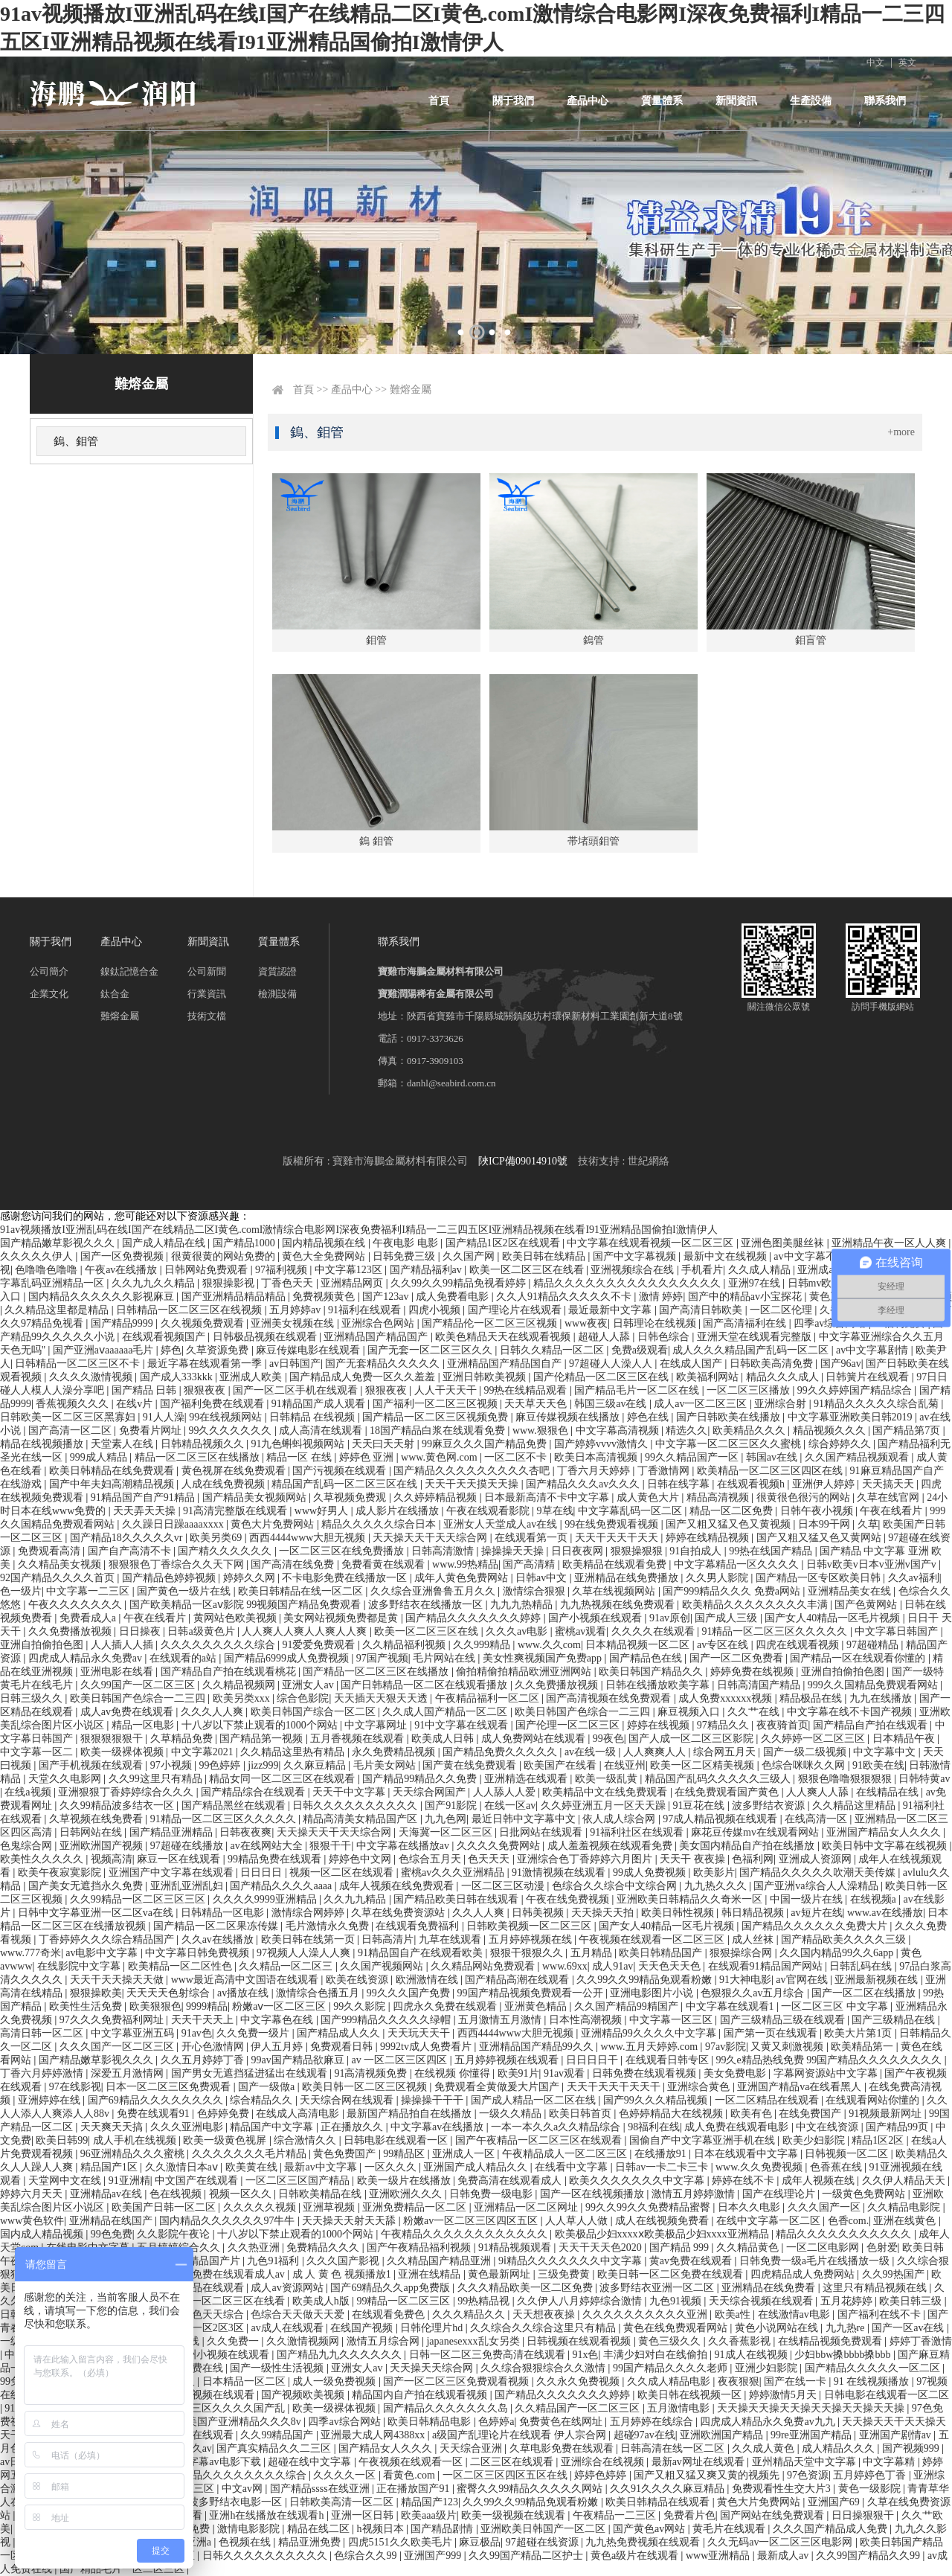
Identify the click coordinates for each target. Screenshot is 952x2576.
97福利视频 (282, 1269)
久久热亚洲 (255, 2247)
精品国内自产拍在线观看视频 (421, 2394)
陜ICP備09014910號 (522, 1161)
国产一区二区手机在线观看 (297, 1390)
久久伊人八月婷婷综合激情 (581, 2301)
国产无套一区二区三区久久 (431, 1350)
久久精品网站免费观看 (484, 1966)
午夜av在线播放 (122, 1269)
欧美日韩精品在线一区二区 (302, 1591)
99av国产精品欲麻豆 (299, 2060)
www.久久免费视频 (760, 2167)
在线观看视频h (752, 1484)
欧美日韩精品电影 (430, 2421)
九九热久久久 (717, 1885)
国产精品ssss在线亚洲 (321, 2488)
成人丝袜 (754, 1939)
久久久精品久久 (470, 2314)
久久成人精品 (761, 1269)
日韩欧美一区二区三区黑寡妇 (69, 1417)
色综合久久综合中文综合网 (616, 1885)
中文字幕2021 (204, 1752)
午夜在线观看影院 (489, 1510)
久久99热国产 (894, 2274)
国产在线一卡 (796, 2381)
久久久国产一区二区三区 (118, 2046)
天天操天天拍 (604, 1912)
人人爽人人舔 (819, 1792)
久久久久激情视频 (92, 1376)
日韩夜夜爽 (245, 1832)
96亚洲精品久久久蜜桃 (133, 2153)
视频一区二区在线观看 (342, 1872)
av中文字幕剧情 (873, 1350)
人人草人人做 (578, 2220)
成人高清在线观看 (322, 1430)
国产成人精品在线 (165, 1243)
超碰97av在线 (644, 2435)
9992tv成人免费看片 (427, 2046)
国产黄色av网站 (650, 2528)
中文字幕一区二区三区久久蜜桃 (729, 1443)
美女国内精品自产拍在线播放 (748, 1845)
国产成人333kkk (178, 1376)
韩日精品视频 (754, 1912)
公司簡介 (49, 971)
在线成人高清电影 (299, 2113)
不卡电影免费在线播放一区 (346, 1577)
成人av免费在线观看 (128, 1711)
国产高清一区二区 (71, 1430)
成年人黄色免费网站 (462, 1577)
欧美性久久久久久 (43, 1859)
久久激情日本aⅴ (183, 2167)
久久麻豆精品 (316, 1765)
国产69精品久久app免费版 (391, 2287)
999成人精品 (100, 1457)
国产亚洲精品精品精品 (235, 1296)
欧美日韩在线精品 (545, 1256)
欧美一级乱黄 (607, 1778)
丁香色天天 (288, 1283)
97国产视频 (382, 1658)
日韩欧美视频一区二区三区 (530, 1926)
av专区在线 (724, 1644)
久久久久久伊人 (38, 1256)
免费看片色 (689, 2515)
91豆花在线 (699, 1805)
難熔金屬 (410, 389)
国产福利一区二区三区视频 (437, 1403)
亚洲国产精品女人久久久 (885, 1832)
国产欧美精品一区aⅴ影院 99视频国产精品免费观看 (246, 1604)
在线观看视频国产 (165, 1336)
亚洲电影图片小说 (653, 1993)
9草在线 (555, 1510)
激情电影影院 (250, 2528)
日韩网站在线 (92, 1832)
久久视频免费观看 (204, 1323)
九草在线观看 (451, 1939)
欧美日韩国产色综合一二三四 (139, 1698)
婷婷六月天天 (32, 2193)
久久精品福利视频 (405, 1644)
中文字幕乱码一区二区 (631, 1510)
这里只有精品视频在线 (876, 2287)
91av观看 (566, 2073)
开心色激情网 (214, 2046)
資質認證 (277, 971)
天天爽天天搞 (113, 2127)
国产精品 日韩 (145, 1390)
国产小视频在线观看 (596, 1618)
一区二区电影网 (824, 2247)
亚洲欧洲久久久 (407, 2193)
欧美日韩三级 (912, 2301)
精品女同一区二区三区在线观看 (283, 1778)
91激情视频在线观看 (560, 1872)
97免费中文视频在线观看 (198, 2394)
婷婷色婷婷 (601, 2475)
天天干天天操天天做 (118, 1979)
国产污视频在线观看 (340, 1470)
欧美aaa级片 (429, 2515)
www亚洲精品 (719, 2555)
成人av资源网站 (288, 2287)
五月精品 (592, 1952)
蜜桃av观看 (580, 1631)
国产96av (840, 1363)
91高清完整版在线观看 (236, 1510)
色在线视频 (177, 2193)
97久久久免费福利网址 (113, 2019)
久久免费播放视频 (71, 1631)
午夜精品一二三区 (616, 2515)
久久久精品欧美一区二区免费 (526, 2287)
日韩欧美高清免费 (773, 1363)
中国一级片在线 (808, 1899)
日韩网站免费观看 (207, 1269)
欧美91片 (518, 2073)
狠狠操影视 (229, 1283)
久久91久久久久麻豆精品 (668, 2488)
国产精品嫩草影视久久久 (59, 1243)
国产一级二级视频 (806, 1752)
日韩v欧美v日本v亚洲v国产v (872, 1564)
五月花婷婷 (847, 2301)
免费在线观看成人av (240, 2274)
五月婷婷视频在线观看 (508, 2060)
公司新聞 (206, 971)
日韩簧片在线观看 (869, 1376)
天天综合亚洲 (472, 2448)
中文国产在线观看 (198, 2180)
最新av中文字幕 (321, 2167)
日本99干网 (825, 1524)
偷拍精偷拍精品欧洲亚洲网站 (525, 1671)
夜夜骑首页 (782, 1725)
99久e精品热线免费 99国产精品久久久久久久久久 (829, 2060)
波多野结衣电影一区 (236, 2502)
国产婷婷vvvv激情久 (602, 1443)
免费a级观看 (639, 1350)
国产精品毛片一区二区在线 (638, 1390)
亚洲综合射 (781, 1403)
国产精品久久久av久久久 (584, 1484)
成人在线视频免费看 (663, 2220)
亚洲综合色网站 (379, 1323)
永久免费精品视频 (395, 1752)
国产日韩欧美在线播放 (729, 1417)
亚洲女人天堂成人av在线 (501, 1524)
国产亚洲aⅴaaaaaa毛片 (104, 1350)
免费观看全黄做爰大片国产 (498, 2086)
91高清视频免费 (372, 2073)
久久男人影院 (718, 1577)
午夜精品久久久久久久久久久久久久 (465, 2234)
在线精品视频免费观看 (831, 2341)
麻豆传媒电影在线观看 (309, 1350)
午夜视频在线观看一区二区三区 (653, 1939)
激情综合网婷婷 (309, 1912)
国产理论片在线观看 (516, 1310)
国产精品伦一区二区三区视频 (491, 1323)
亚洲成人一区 (465, 2153)
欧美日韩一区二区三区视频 (366, 2086)
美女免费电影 (736, 2073)
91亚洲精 (129, 2180)
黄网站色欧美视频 (236, 1618)
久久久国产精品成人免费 (831, 2528)
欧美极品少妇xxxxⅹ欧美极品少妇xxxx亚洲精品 (663, 2234)
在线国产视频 (363, 2327)
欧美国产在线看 (561, 1765)
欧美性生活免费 (87, 2006)
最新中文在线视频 (727, 1256)
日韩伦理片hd (433, 2327)
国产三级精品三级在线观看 (784, 2019)
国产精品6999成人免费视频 (288, 1658)
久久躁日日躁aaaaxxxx (174, 1524)
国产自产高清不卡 (131, 1551)
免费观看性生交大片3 (783, 2488)
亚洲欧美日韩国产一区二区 (544, 2528)
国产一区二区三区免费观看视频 (457, 2381)
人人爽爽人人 (656, 1752)
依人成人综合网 (620, 1818)
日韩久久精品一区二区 (553, 1350)
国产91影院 (452, 1805)
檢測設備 (277, 993)
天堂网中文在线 (66, 2180)
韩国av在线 (773, 1457)
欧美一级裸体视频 (123, 1752)
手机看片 (702, 1269)
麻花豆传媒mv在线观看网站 (756, 1832)
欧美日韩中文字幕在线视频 (886, 1845)
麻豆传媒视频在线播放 (569, 1417)
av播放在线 (244, 1993)
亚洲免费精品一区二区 (415, 2207)
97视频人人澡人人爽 (305, 1952)
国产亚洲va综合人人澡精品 (817, 1885)
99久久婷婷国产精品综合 (856, 1390)
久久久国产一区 (825, 2207)
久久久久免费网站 (500, 1845)
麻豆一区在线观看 (180, 1859)
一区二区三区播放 (750, 1390)
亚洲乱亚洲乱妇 (188, 1885)
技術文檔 (206, 1016)
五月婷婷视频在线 (532, 1939)
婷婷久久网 (250, 1577)
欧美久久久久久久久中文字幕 (638, 2180)
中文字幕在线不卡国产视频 (851, 1711)
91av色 (196, 2033)
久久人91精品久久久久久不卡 (565, 1296)
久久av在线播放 (219, 1939)
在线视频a (874, 1899)
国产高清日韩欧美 (702, 1310)
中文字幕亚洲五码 (134, 2033)
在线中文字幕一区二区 (769, 2220)
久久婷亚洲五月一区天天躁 (605, 1805)
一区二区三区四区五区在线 (506, 2475)
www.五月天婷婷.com (651, 2046)
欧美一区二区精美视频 (703, 1765)
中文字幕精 (890, 2461)
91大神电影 (745, 1979)
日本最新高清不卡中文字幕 (548, 1497)
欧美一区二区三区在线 (427, 1631)
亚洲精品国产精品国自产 (506, 1363)
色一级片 (21, 1591)
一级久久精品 (511, 2113)
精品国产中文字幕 (273, 2127)
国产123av (386, 1296)
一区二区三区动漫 (504, 1885)
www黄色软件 (32, 2220)
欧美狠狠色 (155, 2006)
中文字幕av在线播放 (438, 2127)
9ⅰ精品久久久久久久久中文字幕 (571, 2260)
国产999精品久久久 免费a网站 (733, 1591)
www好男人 (323, 1510)
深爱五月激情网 (129, 2073)
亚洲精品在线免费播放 (627, 1577)
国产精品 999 (680, 2247)
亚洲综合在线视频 (604, 2461)
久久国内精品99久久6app (837, 1952)
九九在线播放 (882, 1698)
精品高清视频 (719, 1497)
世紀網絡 (648, 1161)
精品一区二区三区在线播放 (199, 1457)
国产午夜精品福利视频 (420, 2247)
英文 (907, 62)
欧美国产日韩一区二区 (165, 2207)
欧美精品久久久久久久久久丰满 (756, 1604)
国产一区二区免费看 (737, 1658)
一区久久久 (391, 2167)
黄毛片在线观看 (730, 2528)
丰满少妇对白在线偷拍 (656, 2354)
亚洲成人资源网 (817, 1859)
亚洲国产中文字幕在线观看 (173, 1872)
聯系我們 (885, 100)
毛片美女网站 (386, 1765)
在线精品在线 (889, 1792)
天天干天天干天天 (618, 1537)
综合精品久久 (262, 2100)
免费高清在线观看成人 (511, 2180)
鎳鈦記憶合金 (129, 971)
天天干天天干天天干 (615, 2086)
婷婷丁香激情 (921, 2341)
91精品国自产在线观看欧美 (422, 1952)
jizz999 (263, 1765)
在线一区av (510, 1805)
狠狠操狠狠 (638, 1551)
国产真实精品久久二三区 (275, 2448)
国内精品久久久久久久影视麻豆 (102, 1296)
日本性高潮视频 (587, 2019)
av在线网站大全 (267, 1845)
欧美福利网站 (709, 1376)
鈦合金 (114, 993)
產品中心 (587, 100)
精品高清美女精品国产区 (361, 1818)
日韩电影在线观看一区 (397, 2140)
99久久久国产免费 (410, 1993)
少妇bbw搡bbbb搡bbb (843, 2354)
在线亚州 (625, 1765)
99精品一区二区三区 (404, 2301)
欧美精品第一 (863, 2046)
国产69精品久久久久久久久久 (157, 2100)
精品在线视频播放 (43, 1443)
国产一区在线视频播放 (593, 2193)
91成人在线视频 (753, 2354)
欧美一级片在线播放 (405, 2180)
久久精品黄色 (749, 2247)
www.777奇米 (30, 1952)
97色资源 (808, 2475)
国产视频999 (912, 2448)
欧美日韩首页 (581, 2113)
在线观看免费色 (390, 2314)
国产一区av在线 (909, 2327)
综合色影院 (303, 1698)
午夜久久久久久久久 (76, 1604)
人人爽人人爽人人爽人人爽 (306, 1631)
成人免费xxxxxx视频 (726, 1698)
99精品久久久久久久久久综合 (240, 2475)
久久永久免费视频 (579, 2381)
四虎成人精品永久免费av (86, 1658)
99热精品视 (484, 2301)
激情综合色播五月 (319, 1993)
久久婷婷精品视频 (436, 1497)
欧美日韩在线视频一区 (690, 2394)
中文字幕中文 (886, 1752)
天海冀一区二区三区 (447, 1832)
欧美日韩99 (62, 2140)
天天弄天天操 (145, 1510)
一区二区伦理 (782, 1310)
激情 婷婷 (661, 1296)
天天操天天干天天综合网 (431, 1537)
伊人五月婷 (278, 2046)
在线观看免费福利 (419, 1926)
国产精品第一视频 (262, 1738)
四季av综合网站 (345, 2421)
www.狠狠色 (541, 1430)
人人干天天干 (447, 1390)
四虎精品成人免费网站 (804, 2274)
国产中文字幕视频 (636, 1256)
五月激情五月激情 (501, 2019)
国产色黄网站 (867, 1604)
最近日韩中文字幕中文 (525, 1818)
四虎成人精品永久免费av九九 (768, 2421)
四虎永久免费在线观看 (446, 2006)
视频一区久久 (241, 2193)
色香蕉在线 (837, 2167)
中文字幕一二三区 (89, 1591)
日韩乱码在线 (862, 1966)
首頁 (438, 100)
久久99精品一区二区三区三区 (139, 1899)
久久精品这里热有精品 (293, 1752)
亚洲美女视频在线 (294, 1323)
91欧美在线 (878, 1765)
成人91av (612, 1966)
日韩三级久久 (32, 1698)
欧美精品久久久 (750, 1430)
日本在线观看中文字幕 (747, 2153)
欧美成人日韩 (444, 1738)
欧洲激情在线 (428, 1979)
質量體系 (662, 100)
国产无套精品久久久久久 (384, 1363)
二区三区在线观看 (513, 2461)
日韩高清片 (387, 1939)
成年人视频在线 (820, 2180)
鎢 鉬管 (376, 841)
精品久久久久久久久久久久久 (845, 2234)
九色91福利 (274, 2260)
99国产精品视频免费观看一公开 (531, 1993)
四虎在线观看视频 (799, 1644)
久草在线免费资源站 (399, 1912)
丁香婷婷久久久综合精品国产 (108, 1939)
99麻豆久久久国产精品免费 (486, 1443)
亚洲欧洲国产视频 (103, 1845)
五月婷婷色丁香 (871, 2475)
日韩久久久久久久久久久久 (356, 1805)
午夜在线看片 (892, 1510)
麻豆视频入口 (690, 1711)
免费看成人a (89, 1618)
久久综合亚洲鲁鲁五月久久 (434, 1591)
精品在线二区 (320, 2528)
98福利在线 (654, 2127)
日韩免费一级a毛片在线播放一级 (815, 2260)
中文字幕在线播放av (404, 1845)
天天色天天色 (671, 1966)
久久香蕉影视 (741, 2341)
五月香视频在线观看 (358, 1738)
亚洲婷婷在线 (50, 2100)
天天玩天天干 (420, 2033)
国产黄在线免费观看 (470, 1765)
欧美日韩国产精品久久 (652, 1671)
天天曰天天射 (384, 1443)
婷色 (171, 1350)
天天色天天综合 (209, 2314)
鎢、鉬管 (76, 441)
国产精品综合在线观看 (254, 1792)
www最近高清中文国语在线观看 (246, 1979)
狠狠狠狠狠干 (113, 1738)
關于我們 (513, 100)
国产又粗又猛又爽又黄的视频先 (708, 2475)
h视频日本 (382, 2528)
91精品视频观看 (516, 2247)
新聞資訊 (736, 100)
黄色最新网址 (500, 2274)
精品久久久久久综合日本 (380, 1524)
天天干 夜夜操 (693, 1859)
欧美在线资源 (358, 1979)
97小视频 (172, 1765)
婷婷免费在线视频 (753, 1671)
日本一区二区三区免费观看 (170, 2086)
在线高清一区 (817, 1818)
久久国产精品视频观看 (858, 1457)
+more (901, 432)
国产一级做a (268, 2086)
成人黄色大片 (649, 1497)
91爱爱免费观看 (320, 1644)
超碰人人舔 (605, 1336)
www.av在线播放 (885, 1912)
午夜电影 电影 (406, 1243)
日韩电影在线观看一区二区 (886, 2394)
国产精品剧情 (443, 2528)
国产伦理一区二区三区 (569, 1725)
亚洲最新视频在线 (877, 1979)
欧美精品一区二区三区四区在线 (771, 1470)
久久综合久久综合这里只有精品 (544, 2327)
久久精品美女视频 (61, 1564)
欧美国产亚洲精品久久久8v (240, 2421)
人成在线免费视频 (224, 1484)
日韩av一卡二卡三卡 (663, 2167)
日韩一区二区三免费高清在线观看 (488, 2354)
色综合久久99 (366, 2555)
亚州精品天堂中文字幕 (805, 2461)
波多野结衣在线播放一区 (427, 1604)
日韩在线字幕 (680, 1484)
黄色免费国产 (346, 2153)
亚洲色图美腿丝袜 (784, 1243)
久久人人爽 (479, 1912)
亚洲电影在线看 (118, 1671)
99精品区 (405, 2153)
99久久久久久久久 (231, 1430)
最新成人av (784, 2555)
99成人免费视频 (651, 1872)
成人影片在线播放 (399, 1510)
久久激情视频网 (304, 2341)
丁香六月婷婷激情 (43, 2073)
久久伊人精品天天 (905, 2180)
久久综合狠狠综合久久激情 (544, 2368)
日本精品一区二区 (245, 2381)
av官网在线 (803, 1979)
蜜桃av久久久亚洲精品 (454, 1872)
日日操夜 (141, 1631)
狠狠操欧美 (96, 1993)
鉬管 (376, 640)
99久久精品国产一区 (693, 1457)
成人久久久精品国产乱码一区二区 (752, 1350)
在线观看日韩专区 (668, 2060)
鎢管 (593, 640)
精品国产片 (215, 2260)
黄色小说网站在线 (778, 2327)
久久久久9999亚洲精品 (266, 1899)
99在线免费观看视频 (613, 1524)
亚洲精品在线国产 (112, 2220)
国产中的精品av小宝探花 (746, 1296)
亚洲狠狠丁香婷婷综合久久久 (127, 1792)
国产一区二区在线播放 (865, 1993)
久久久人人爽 (213, 1711)
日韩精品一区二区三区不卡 (79, 1363)
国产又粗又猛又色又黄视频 (730, 1524)
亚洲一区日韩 (363, 2515)
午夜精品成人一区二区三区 (566, 2153)
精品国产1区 (110, 2167)
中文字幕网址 (377, 1725)
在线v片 (135, 1403)
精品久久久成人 (784, 1376)
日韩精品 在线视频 (313, 1417)
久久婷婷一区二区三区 (814, 1738)
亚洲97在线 (755, 1283)
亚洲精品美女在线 (851, 1591)
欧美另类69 (217, 1537)
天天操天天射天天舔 (350, 2220)
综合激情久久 (306, 2140)
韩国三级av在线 (611, 1403)
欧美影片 (714, 1872)
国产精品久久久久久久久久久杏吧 (473, 1470)
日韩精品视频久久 (204, 1443)
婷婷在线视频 (659, 1725)
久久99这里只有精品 (157, 1778)
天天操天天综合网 (433, 2368)
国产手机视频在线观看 (92, 1765)
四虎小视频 (435, 1310)
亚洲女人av (309, 1685)
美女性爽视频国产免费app (544, 1658)
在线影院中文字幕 (80, 1966)
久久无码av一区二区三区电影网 (781, 2542)
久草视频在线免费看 (97, 1818)
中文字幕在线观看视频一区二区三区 (651, 1243)
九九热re (846, 2327)
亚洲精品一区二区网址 (527, 2207)
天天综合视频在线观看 (762, 2301)
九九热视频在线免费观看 (619, 1604)
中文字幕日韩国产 (898, 1631)
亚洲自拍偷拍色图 (43, 1644)
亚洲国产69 (835, 2502)
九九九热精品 (523, 1604)
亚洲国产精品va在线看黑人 (800, 2086)
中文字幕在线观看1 (731, 2006)
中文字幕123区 (350, 1269)
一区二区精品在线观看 (768, 2100)
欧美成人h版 (322, 2301)
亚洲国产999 (434, 2555)
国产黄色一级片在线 (185, 1591)
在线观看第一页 (532, 1537)
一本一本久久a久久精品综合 (557, 2127)
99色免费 (111, 2234)
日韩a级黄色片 (202, 1631)
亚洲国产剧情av (896, 2435)
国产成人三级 (727, 1618)
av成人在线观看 (288, 2327)
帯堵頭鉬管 (593, 841)
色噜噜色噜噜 (47, 1269)
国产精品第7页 (907, 1430)
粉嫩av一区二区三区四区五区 (472, 2220)
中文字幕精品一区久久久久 (738, 1564)
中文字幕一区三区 (672, 2019)
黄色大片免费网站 (274, 1524)
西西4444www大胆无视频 (308, 1537)
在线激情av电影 (795, 2314)
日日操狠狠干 (864, 2515)
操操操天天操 (514, 1551)
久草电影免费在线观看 (563, 2448)
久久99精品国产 (278, 2435)
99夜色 (608, 1738)
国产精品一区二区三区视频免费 (436, 1417)
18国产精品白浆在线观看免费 (439, 1430)
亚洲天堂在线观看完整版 (755, 1336)
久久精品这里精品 (855, 1805)
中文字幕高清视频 (619, 1430)
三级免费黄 (565, 2274)
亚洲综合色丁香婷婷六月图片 (586, 1859)
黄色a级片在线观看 (636, 2555)
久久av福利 (913, 1577)
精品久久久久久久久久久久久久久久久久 (628, 1283)
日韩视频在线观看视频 (580, 2341)
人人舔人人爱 (505, 1792)
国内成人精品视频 (43, 2234)
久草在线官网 (889, 1497)
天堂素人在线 (123, 1443)
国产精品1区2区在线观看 (504, 1243)
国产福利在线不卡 (880, 2314)
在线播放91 (661, 2153)
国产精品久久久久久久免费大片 (816, 1926)
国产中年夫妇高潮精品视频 (113, 1484)
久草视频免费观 (351, 1497)
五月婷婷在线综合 (653, 2421)
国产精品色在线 (647, 1658)
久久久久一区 (346, 2475)
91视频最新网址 (886, 2113)
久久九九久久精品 (155, 1283)
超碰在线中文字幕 (311, 2461)
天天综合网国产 (431, 1792)
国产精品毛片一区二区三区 (123, 2569)
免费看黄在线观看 (384, 1564)
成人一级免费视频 (335, 2381)
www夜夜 (586, 1323)
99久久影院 (360, 2006)
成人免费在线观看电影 (737, 2127)
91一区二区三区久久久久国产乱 (213, 2408)
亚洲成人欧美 (252, 1376)
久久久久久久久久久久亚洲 (646, 2314)
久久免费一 (234, 2341)
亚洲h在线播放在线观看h (268, 2515)
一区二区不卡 (517, 1457)
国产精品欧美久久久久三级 (845, 1939)
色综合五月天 (431, 1859)
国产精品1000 (245, 1243)
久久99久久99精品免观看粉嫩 (645, 1979)
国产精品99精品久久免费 (421, 1778)
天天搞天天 (889, 1484)
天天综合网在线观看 (348, 2100)
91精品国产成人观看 (319, 1403)
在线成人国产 (692, 1363)
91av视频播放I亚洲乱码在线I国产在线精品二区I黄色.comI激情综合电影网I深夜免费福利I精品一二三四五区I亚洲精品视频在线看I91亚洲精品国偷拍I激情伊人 (359, 1229)
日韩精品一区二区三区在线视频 (190, 1310)
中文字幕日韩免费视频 (198, 1952)
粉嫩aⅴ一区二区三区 (280, 2006)
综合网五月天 (726, 1752)
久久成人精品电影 (670, 2381)
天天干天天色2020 (602, 2247)
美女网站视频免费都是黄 (342, 1618)
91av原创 (669, 1618)
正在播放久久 (353, 2127)
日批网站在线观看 (542, 1832)
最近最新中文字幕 (611, 1310)
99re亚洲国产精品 (812, 2435)
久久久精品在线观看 (198, 2287)
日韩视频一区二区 (848, 2153)
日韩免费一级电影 (492, 2193)
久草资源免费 (218, 1350)
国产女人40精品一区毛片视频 (834, 1618)
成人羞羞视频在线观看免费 (611, 1845)
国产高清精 (530, 1564)
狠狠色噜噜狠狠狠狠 (846, 1778)
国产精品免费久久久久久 (501, 1752)
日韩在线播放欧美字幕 (659, 1685)
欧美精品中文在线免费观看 (606, 1792)
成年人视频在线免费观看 (398, 1885)
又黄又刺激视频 (788, 2046)
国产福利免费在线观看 (213, 1403)
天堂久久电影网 (66, 1778)
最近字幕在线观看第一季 (206, 1363)
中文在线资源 (828, 2127)
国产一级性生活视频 (278, 2368)
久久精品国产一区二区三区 (579, 2408)
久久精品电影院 (905, 2207)
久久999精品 (483, 1644)
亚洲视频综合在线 (634, 1269)
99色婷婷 (221, 1765)
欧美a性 (734, 2314)
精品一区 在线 (300, 1457)
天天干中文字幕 (350, 1792)
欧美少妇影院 (815, 2140)
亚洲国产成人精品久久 (476, 2167)
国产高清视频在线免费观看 (610, 1698)
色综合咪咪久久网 (805, 1765)
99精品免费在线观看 (276, 1859)
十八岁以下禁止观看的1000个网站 (261, 1725)
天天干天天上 (204, 2019)
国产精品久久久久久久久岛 (447, 2408)
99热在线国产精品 (772, 1551)
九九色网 (445, 1818)
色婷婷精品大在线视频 (672, 2113)
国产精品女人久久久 (386, 2448)
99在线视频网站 (227, 1417)
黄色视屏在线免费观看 (235, 1470)
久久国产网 (470, 1256)
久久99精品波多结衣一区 (118, 1805)
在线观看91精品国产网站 (767, 1966)
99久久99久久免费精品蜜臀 (649, 2207)
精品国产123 (429, 2502)
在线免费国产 (811, 2113)
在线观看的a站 (184, 1658)
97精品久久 (724, 1725)
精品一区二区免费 (732, 1510)
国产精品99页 (898, 2127)
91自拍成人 (696, 1551)
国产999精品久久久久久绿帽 (387, 2019)
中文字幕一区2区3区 (198, 2327)
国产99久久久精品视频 (656, 2100)
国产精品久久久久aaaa (282, 1885)
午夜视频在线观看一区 (412, 2461)
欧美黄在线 (252, 2167)
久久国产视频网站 (383, 1966)
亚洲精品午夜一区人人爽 (890, 1243)
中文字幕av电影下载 (215, 2461)
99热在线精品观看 (526, 1390)
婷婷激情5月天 (784, 2394)
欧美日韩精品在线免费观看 (113, 1470)
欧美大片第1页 (859, 2033)
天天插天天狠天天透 (382, 1698)
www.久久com (549, 1644)
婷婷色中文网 (361, 1859)
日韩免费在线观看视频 (645, 2073)
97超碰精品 (873, 1644)
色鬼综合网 (27, 1845)
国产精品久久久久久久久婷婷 (474, 1618)
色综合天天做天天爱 (299, 2314)
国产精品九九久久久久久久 (341, 2354)
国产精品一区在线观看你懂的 (859, 1658)
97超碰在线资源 (544, 2542)
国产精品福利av (427, 1269)
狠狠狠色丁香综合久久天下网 (178, 1564)
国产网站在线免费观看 (773, 2515)
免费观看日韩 (343, 2046)
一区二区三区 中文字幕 (835, 2006)
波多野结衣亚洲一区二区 (658, 2287)
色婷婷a (496, 2421)
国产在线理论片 (780, 2193)
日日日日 (262, 1872)
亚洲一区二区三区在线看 (229, 2301)
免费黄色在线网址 (562, 2421)
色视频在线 (246, 2542)
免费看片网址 (151, 1430)
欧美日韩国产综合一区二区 (315, 1711)
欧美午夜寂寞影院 (61, 1872)
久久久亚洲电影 (188, 2127)
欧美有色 (752, 2113)
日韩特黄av (924, 1778)
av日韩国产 (295, 1363)
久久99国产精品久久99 (869, 2555)
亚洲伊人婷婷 (825, 1484)
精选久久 (686, 1430)
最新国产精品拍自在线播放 (411, 2113)
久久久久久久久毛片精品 (250, 2153)
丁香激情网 (664, 1470)
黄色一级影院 (871, 2488)
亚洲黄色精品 (537, 2006)
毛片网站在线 (445, 1658)
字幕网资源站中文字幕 (827, 2073)
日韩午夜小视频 (818, 1510)
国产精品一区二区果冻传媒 (217, 1926)
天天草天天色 (537, 1403)
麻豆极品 (480, 2542)
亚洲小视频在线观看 (224, 2354)
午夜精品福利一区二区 (488, 1698)
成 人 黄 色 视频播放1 (343, 2274)
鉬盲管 (810, 640)
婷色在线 (649, 1417)
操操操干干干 (433, 2100)
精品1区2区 (879, 2140)
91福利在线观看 (366, 1310)
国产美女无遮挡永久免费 (87, 1885)
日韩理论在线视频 (656, 1323)
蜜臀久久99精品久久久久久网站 (531, 2488)
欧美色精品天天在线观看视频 (504, 1336)
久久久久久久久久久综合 (219, 1644)
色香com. (848, 2220)
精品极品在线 (812, 1698)
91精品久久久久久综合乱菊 (878, 1403)
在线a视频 (29, 1792)
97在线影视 (75, 2086)
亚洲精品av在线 (107, 2193)
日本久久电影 (750, 2207)
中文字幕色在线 (278, 2019)
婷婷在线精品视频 (709, 1537)
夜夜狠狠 (738, 2381)
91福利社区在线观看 (638, 1832)
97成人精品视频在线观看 (721, 1818)
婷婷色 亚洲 (367, 1457)
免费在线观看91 (155, 2113)
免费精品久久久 (324, 2247)
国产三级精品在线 (895, 2019)
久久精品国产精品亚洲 (440, 2260)
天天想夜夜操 (545, 2314)
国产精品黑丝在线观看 (235, 1805)
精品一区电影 (144, 1725)
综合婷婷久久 (841, 1443)
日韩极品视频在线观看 (266, 1336)
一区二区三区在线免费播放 (343, 1551)
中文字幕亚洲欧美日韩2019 (852, 1417)
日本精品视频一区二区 (638, 1644)
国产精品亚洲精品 (172, 1832)
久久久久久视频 (261, 2207)
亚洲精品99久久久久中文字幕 (650, 2033)
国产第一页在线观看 (772, 2033)
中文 (875, 62)
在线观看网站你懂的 (874, 2100)
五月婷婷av (296, 1310)
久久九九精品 (356, 1899)
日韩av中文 (542, 1577)
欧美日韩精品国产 (662, 1952)
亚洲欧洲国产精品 (723, 2435)
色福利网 (753, 1859)
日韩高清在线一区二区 (673, 2448)
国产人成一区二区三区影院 (692, 1738)
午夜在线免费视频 (569, 1899)
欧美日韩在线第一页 (309, 1939)
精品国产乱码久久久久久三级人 (719, 1778)
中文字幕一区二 (38, 1752)
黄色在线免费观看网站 (676, 2327)
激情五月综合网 (384, 2341)
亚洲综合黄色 (700, 2086)
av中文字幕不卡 (811, 1256)
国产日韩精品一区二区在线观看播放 (425, 1685)
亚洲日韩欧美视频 (486, 1376)
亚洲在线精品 (430, 2274)
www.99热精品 (465, 1564)
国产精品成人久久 (340, 2033)
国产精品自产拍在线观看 (871, 1725)
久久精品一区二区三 (287, 1966)
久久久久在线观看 (654, 1631)
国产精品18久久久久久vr (127, 1537)
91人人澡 (163, 1417)
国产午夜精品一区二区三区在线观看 (540, 2140)
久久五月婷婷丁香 (204, 2060)
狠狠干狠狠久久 (528, 1952)
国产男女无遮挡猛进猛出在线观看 (250, 2073)
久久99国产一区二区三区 (139, 1685)
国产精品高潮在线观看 (518, 1979)
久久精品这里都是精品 (58, 1310)
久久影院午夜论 (175, 2234)
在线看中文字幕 (573, 2167)
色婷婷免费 (224, 2113)
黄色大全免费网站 (325, 1256)
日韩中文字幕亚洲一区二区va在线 (97, 1912)
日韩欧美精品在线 (321, 2193)
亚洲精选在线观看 (527, 1778)
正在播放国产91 (414, 2488)
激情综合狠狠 (535, 1591)
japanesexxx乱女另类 (474, 2341)
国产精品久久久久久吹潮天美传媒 (818, 1872)
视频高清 (111, 1859)
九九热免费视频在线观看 (644, 2542)
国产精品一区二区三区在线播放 (377, 1671)
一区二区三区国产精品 (299, 2180)
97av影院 (725, 2046)
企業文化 (49, 993)
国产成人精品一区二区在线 (535, 2100)
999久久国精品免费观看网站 (874, 1685)
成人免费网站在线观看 (534, 1738)
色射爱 (882, 2247)
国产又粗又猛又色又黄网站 (820, 1537)
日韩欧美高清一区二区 (342, 2502)
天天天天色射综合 (169, 1993)
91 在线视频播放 (873, 2381)
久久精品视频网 (240, 1685)
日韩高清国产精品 (760, 1685)
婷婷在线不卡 (744, 2180)
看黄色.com (410, 2475)
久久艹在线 (754, 1711)
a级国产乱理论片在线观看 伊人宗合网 (520, 2435)
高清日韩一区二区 (43, 2033)
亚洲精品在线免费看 (769, 2287)
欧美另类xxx (243, 1698)
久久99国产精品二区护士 (527, 2555)
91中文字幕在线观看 (462, 1725)
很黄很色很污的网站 (804, 1497)
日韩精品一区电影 (224, 1912)
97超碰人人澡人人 (612, 1363)
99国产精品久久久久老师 (671, 2368)
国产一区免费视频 (123, 1256)
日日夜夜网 (578, 1551)
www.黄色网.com (440, 1457)
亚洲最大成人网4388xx (374, 2435)
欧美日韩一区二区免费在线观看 (671, 2274)
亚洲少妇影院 (767, 2368)
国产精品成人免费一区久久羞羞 (363, 1376)
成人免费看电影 (454, 1296)
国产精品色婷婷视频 (170, 1577)
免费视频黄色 (325, 1296)
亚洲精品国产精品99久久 (537, 2046)
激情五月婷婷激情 (695, 2193)
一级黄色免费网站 (865, 2193)
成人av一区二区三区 (702, 1403)
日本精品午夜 (905, 1738)
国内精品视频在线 (325, 1243)
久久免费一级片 (254, 2033)
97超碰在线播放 (188, 1845)
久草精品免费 (183, 1738)
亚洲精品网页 (353, 1283)
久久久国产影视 (344, 2260)
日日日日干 (593, 2060)
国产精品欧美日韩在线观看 (457, 1899)
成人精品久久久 (840, 2448)
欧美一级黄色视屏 (226, 2140)
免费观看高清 (50, 1551)
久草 (868, 1524)
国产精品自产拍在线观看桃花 (230, 1671)
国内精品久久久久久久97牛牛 (228, 2220)
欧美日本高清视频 (597, 1457)
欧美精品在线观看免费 (615, 1564)
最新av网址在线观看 (699, 2461)
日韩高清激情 (444, 1551)
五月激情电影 (680, 2408)
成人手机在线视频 (136, 2140)
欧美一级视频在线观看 (514, 2515)
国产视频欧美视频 (304, 2394)
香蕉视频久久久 (74, 1403)
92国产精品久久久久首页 (59, 1577)
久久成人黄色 (764, 2448)
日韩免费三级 (405, 1256)
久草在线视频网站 (615, 1591)
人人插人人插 (123, 1644)
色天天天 (490, 1859)
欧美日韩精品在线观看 (659, 2502)
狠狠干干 (330, 1845)
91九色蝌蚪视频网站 (299, 1443)
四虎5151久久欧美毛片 (401, 2542)
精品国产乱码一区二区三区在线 (345, 1484)
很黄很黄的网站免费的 (224, 1256)
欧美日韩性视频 (679, 1912)
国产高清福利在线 (746, 1323)
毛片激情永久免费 (329, 1926)
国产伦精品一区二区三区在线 (602, 1376)
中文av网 (244, 2488)
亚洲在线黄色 (906, 2220)
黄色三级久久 (671, 2341)
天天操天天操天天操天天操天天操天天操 (812, 2408)
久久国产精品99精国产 (627, 2006)
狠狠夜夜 (206, 1390)
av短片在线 (816, 1912)
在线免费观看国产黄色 (728, 1792)
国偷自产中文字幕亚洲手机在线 (703, 2140)
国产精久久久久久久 (226, 1551)
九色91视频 (676, 2301)
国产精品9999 (123, 1323)
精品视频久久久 (831, 1430)
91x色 (585, 2354)
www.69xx (565, 1966)
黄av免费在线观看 (692, 2260)
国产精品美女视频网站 (255, 1497)
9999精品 (207, 2006)
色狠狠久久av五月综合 (754, 1993)
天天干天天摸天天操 (473, 1484)
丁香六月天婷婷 (595, 1470)
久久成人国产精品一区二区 (446, 1711)
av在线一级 (592, 1752)
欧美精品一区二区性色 (181, 1966)
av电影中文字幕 (103, 1952)
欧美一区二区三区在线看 (528, 1269)
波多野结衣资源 (770, 1805)
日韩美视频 (539, 1912)
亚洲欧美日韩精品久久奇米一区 (691, 1899)
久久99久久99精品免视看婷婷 (459, 1283)
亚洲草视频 (330, 2207)
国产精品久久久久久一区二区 (874, 2368)
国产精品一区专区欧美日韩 (820, 1577)
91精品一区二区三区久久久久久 (775, 1631)
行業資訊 (206, 993)
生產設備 (811, 100)
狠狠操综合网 (742, 1952)
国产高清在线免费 (294, 1564)
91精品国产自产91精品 (144, 1497)
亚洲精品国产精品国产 (377, 1336)
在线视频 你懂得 (453, 2073)
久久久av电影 (518, 1631)
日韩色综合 (664, 1336)
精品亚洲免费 (311, 2542)
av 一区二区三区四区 (400, 2060)
